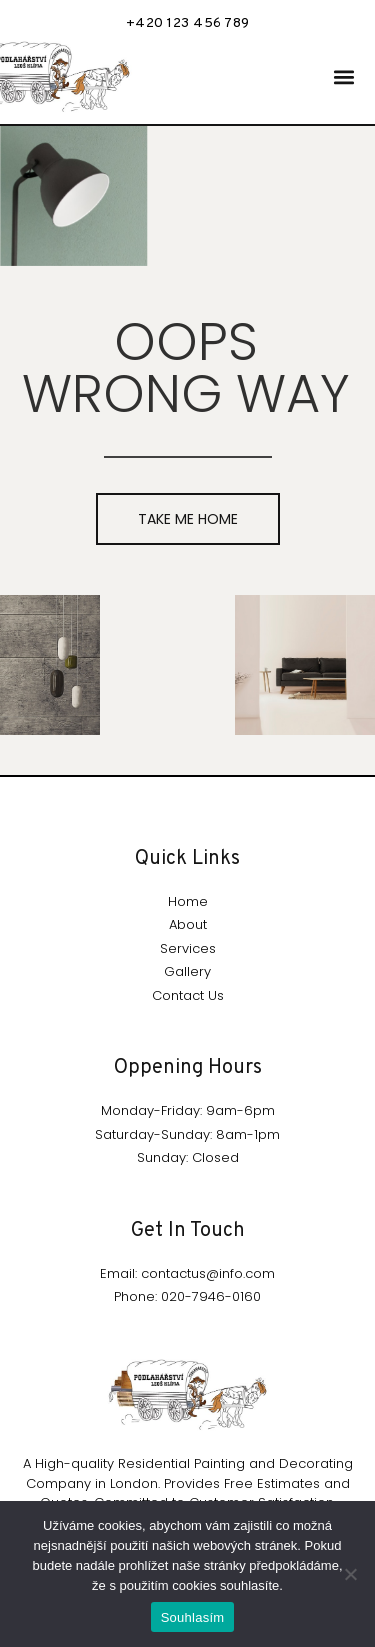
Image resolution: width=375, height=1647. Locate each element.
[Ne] (350, 1574)
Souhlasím (193, 1617)
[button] (343, 77)
